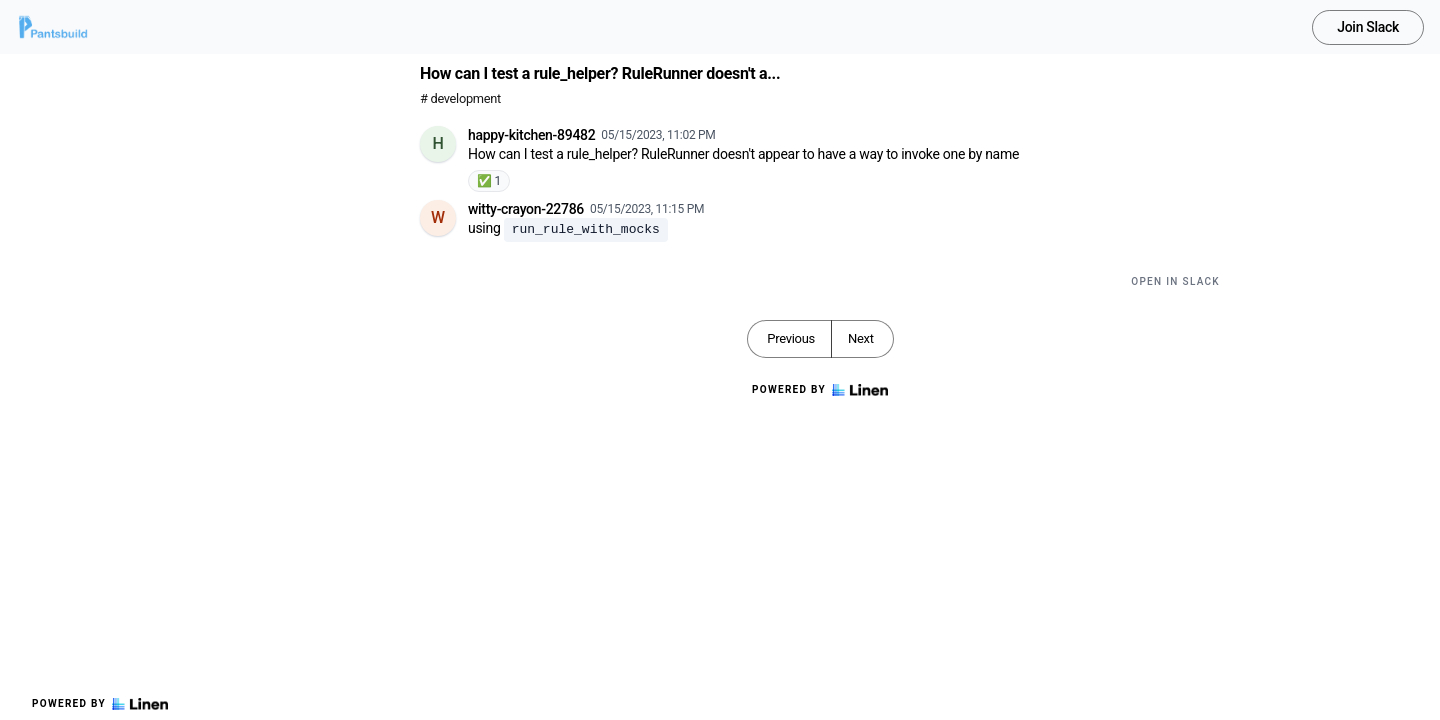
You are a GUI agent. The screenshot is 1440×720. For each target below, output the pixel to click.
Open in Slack (1175, 281)
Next (861, 338)
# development (460, 98)
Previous (791, 338)
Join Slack (1368, 27)
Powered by (100, 704)
